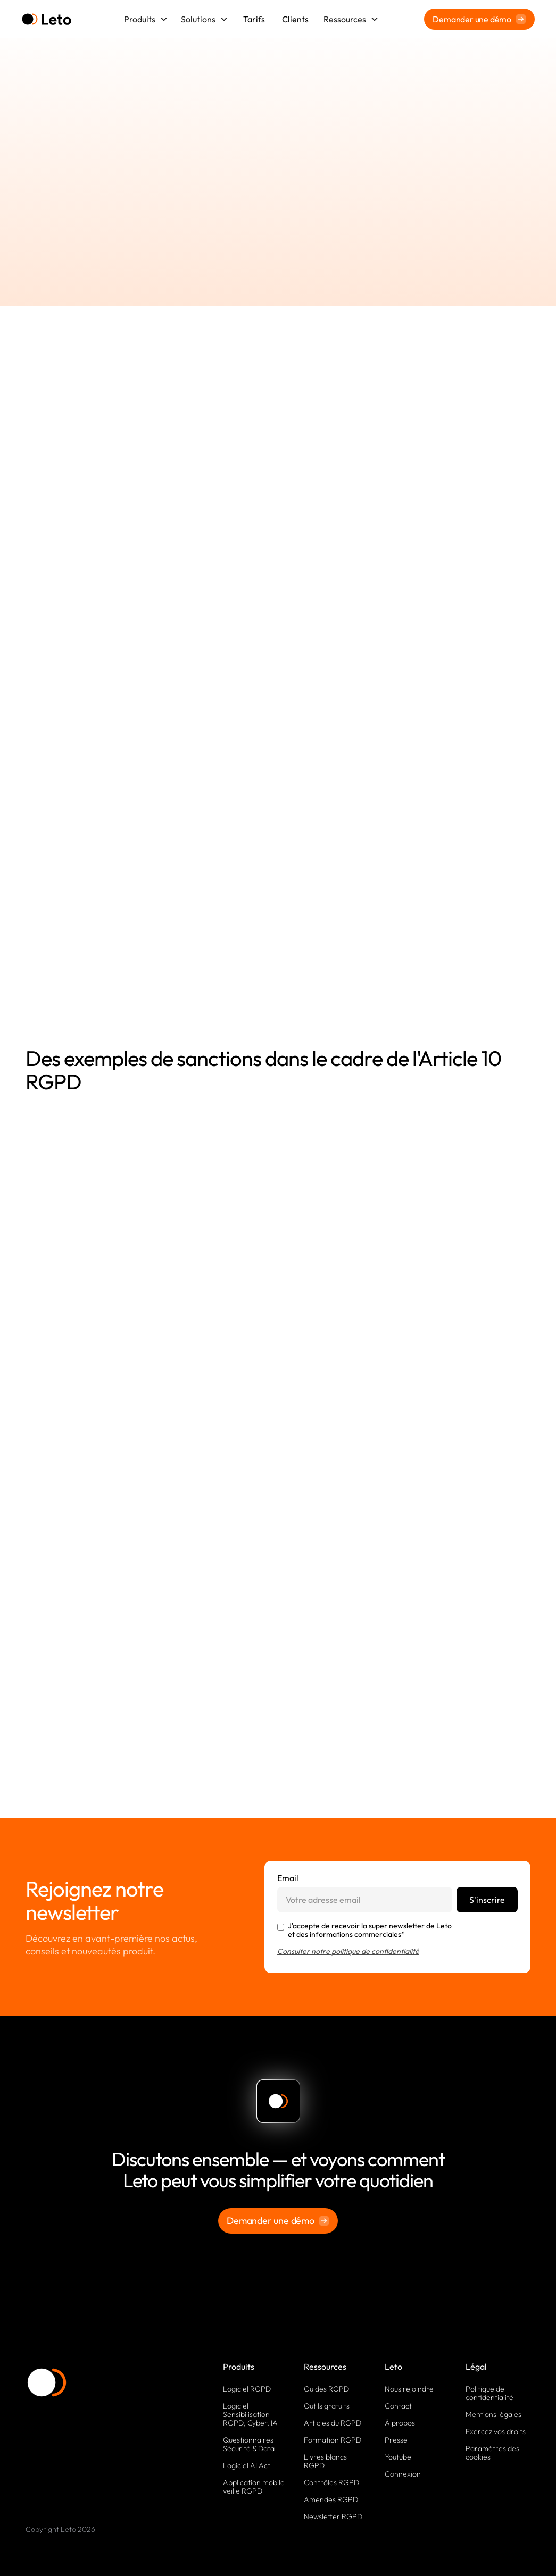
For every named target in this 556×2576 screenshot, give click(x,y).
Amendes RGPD (331, 2499)
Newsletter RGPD (333, 2516)
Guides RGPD (326, 2389)
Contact (398, 2406)
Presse (396, 2440)
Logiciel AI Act (246, 2465)
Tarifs (254, 19)
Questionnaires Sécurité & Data (249, 2444)
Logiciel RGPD (247, 2389)
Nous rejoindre (409, 2389)
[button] (146, 19)
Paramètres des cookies (492, 2453)
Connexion (403, 2474)
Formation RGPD (332, 2440)
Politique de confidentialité (489, 2393)
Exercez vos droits (496, 2431)
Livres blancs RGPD (325, 2461)
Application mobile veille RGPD (254, 2487)
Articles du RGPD (332, 2423)
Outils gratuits (327, 2406)
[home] (46, 19)
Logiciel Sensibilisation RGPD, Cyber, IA (250, 2414)
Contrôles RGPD (331, 2482)
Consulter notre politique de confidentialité (348, 1951)
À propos (400, 2423)
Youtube (398, 2457)
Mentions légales (493, 2414)
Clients (295, 19)
